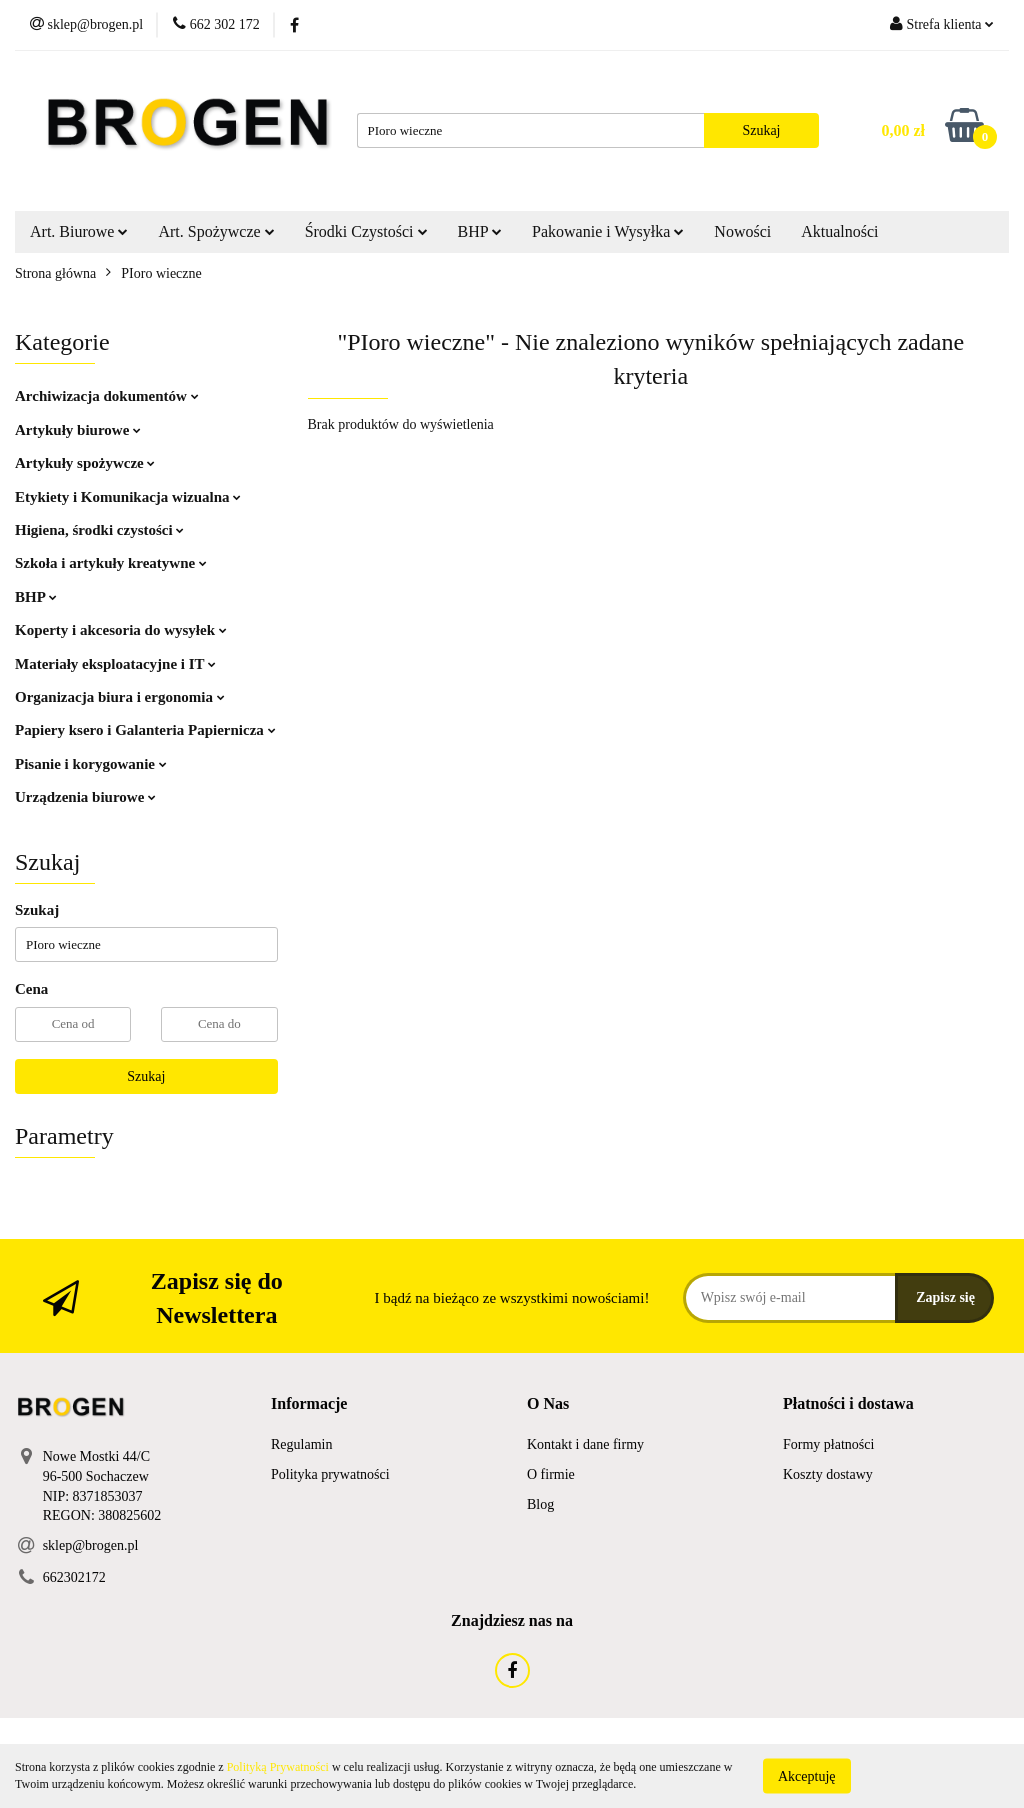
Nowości (742, 231)
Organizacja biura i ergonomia (120, 697)
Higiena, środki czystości (99, 530)
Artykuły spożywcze (85, 463)
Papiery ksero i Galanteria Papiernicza (145, 730)
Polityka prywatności (330, 1474)
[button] (309, 1404)
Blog (540, 1504)
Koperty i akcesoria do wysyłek (121, 630)
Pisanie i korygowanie (91, 764)
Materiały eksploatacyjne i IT (115, 664)
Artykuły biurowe (78, 430)
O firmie (551, 1474)
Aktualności (839, 231)
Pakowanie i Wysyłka (608, 231)
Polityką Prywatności (278, 1767)
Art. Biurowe (79, 231)
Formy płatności (828, 1444)
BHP (480, 231)
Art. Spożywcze (216, 231)
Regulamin (301, 1444)
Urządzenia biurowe (85, 797)
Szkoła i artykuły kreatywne (111, 563)
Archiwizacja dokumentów (107, 396)
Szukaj (146, 1076)
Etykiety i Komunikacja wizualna (128, 497)
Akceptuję (807, 1775)
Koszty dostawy (828, 1474)
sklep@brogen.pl (91, 1545)
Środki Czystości (366, 231)
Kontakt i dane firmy (585, 1444)
